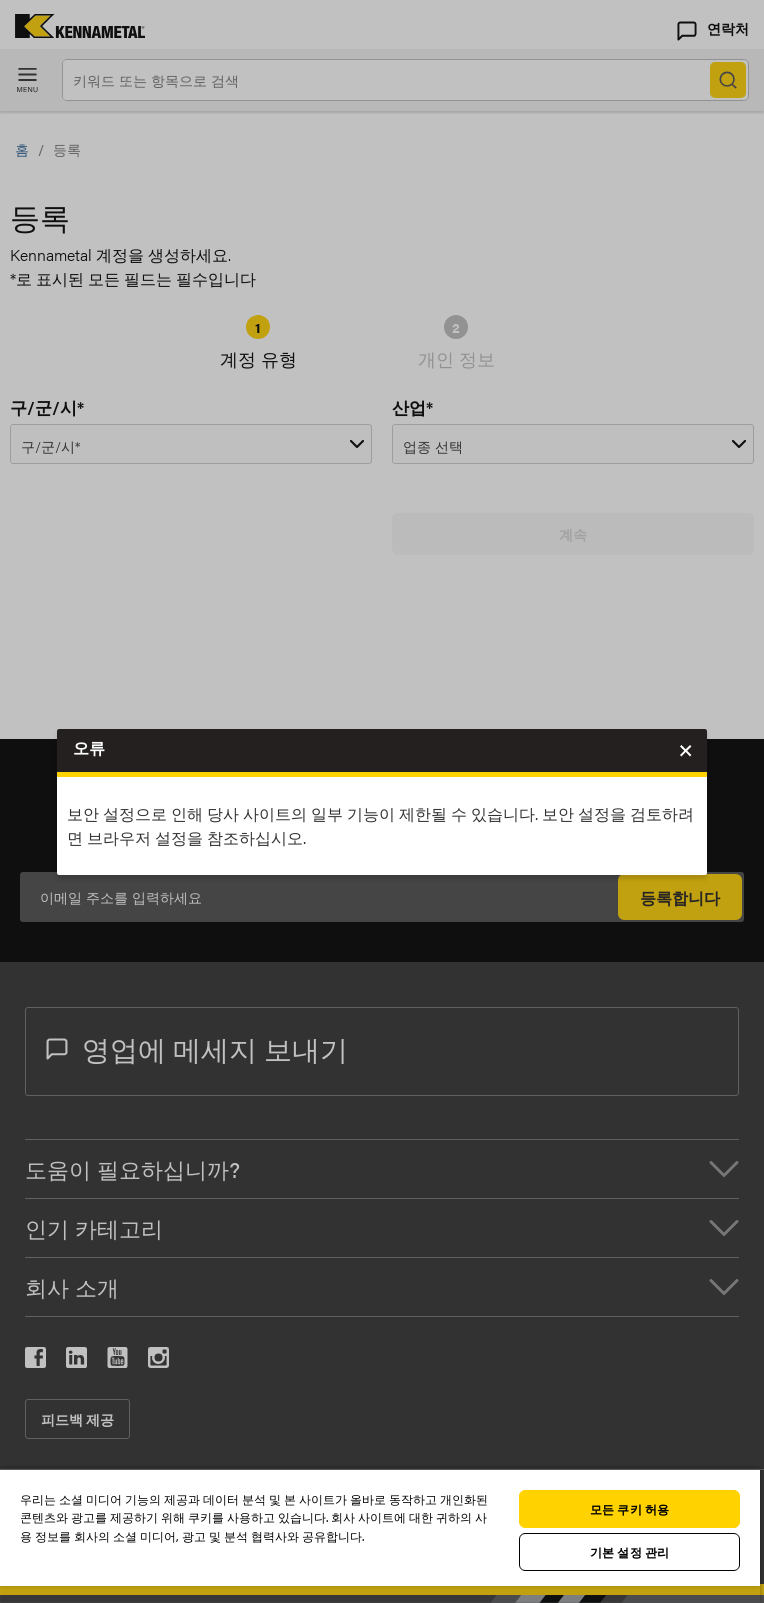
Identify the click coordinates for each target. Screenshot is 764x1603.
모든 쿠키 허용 (629, 1509)
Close (684, 752)
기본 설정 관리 (629, 1552)
